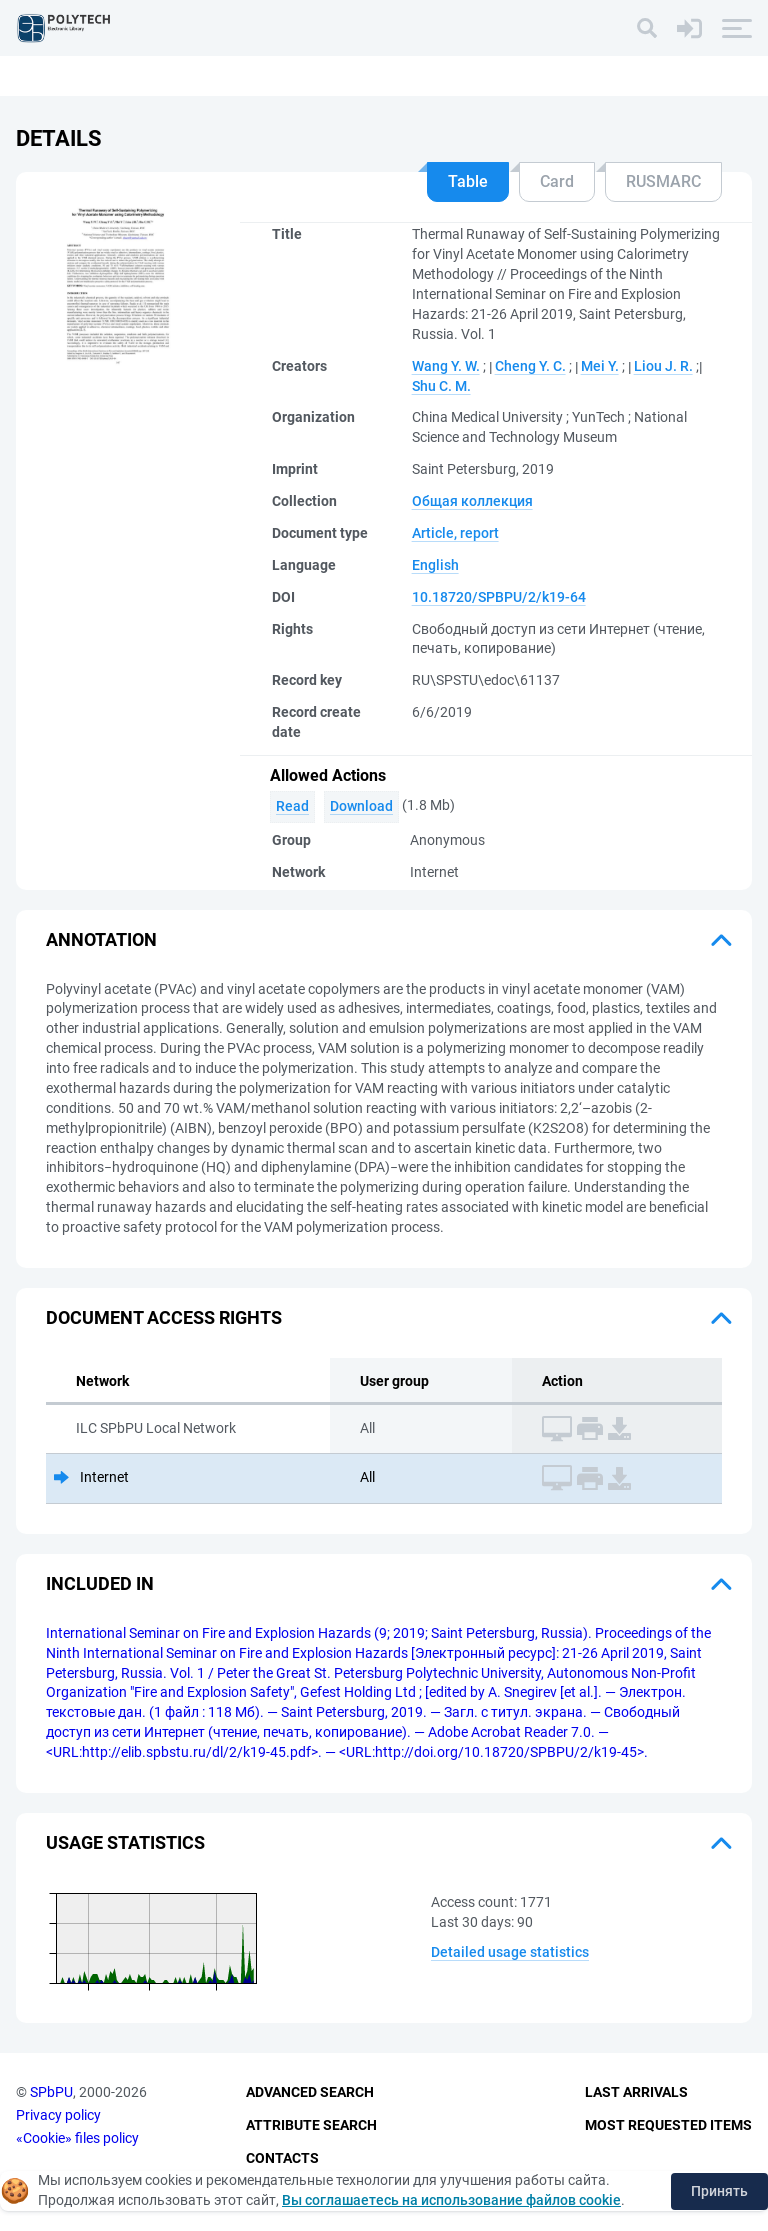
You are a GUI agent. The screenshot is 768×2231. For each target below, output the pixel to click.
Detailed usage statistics (510, 1952)
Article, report (455, 533)
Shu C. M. (441, 386)
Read (292, 806)
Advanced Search (310, 2092)
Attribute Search (311, 2125)
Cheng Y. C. (530, 366)
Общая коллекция (472, 501)
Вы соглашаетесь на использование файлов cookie (451, 2200)
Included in (100, 1583)
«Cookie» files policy (77, 2138)
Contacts (282, 2158)
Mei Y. (600, 366)
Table (468, 181)
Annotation (101, 939)
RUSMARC (663, 181)
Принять (719, 2191)
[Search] (647, 28)
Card (557, 181)
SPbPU (51, 2092)
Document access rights (164, 1317)
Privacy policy (58, 2115)
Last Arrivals (636, 2092)
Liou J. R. (663, 366)
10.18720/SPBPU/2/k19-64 (499, 597)
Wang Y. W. (446, 366)
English (435, 565)
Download (361, 806)
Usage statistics (125, 1842)
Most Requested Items (668, 2125)
